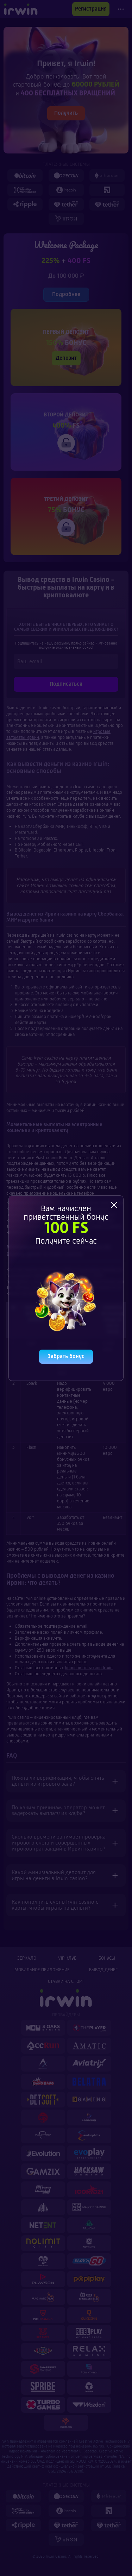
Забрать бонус (66, 1354)
